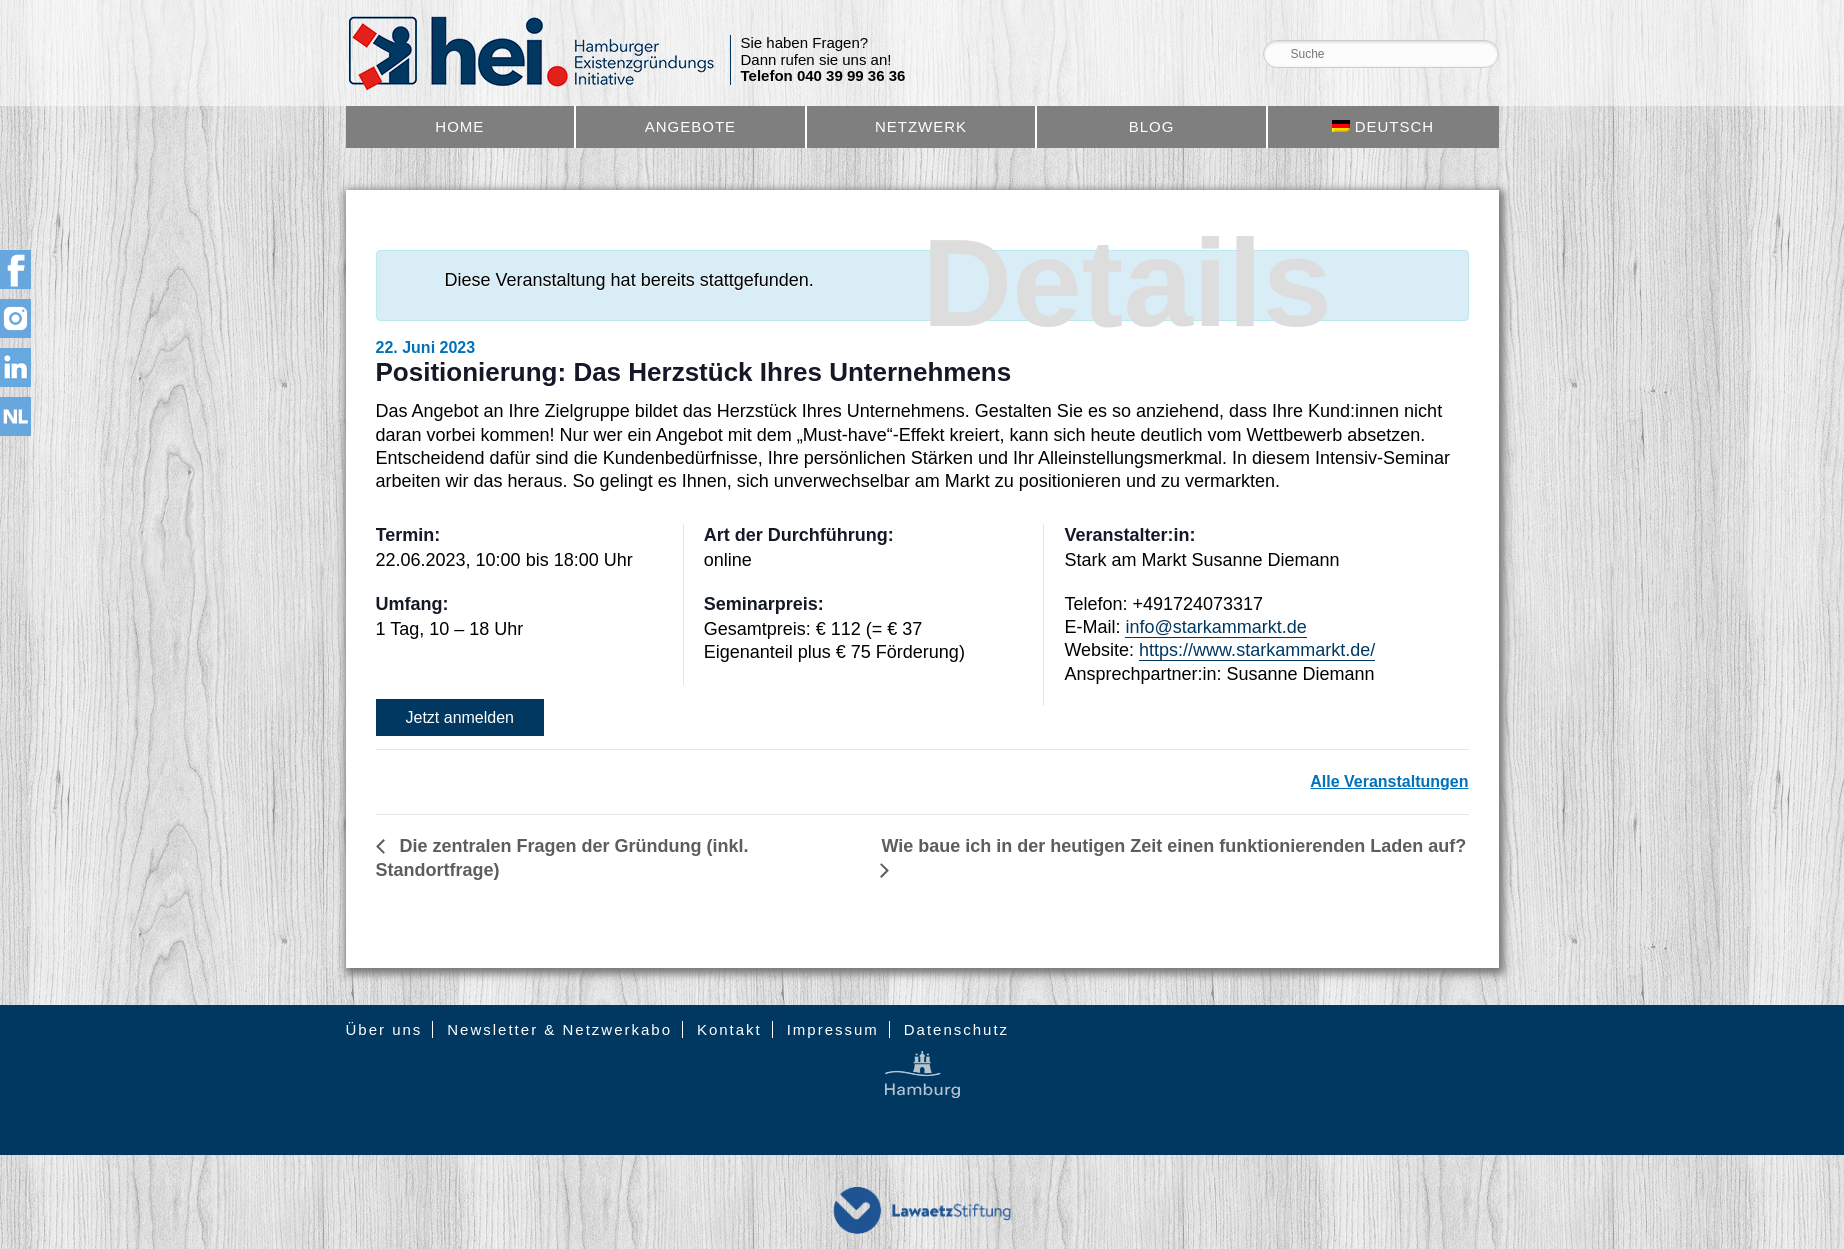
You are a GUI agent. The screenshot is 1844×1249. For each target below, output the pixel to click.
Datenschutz (956, 1029)
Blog (1152, 126)
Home (459, 126)
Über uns (384, 1029)
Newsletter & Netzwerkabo (559, 1029)
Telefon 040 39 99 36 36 (823, 76)
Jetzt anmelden (460, 717)
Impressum (833, 1029)
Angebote (690, 126)
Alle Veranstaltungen (1389, 781)
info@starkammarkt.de (1215, 627)
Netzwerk (921, 126)
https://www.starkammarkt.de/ (1257, 650)
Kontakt (729, 1029)
